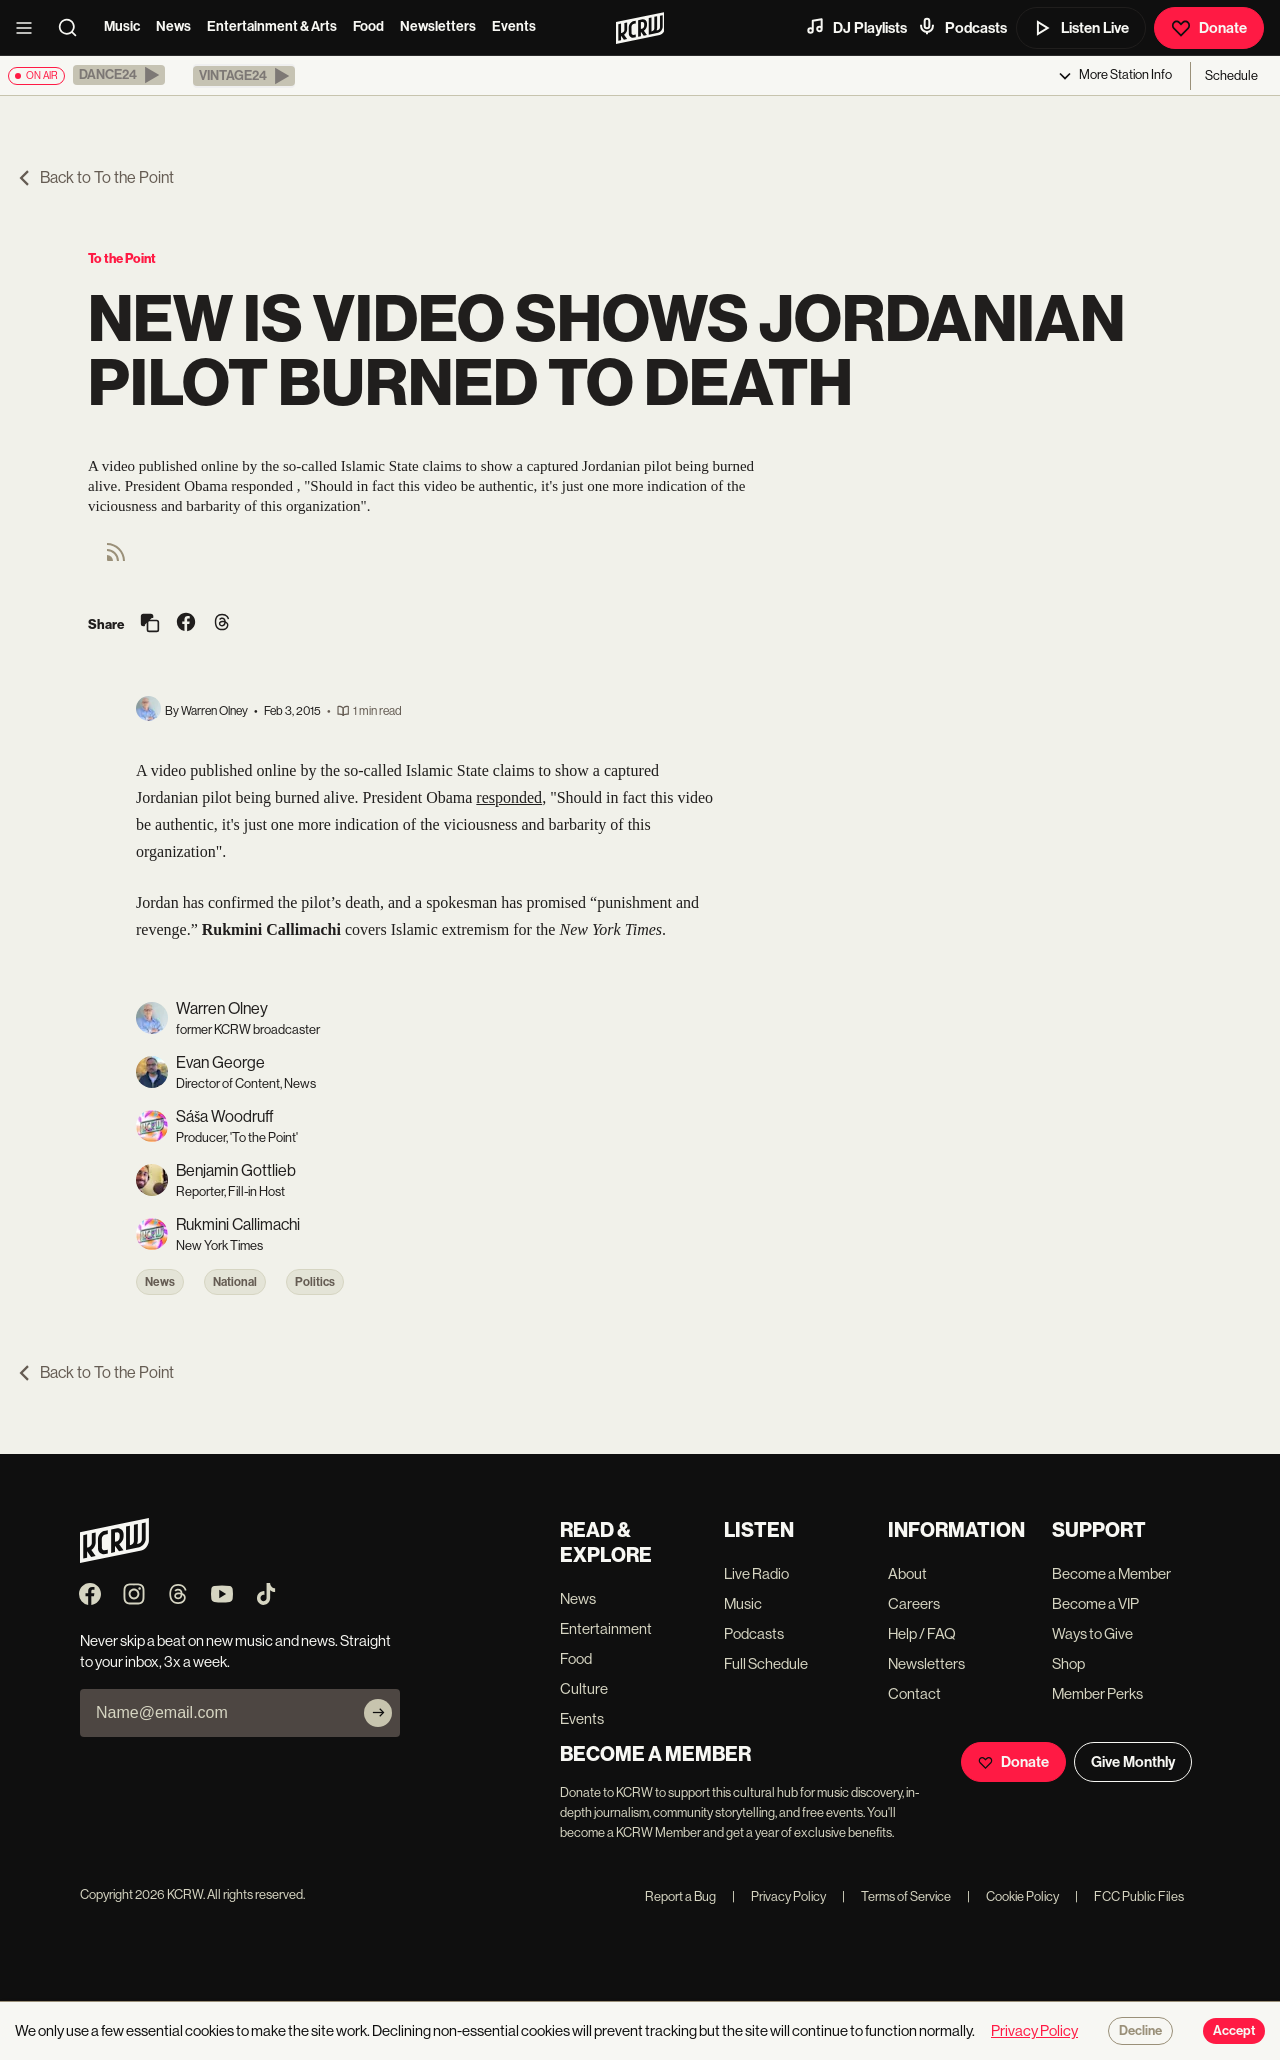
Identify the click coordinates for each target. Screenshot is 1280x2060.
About (907, 1573)
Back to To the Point (95, 177)
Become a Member (1111, 1573)
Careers (914, 1603)
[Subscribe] (378, 1713)
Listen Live (1081, 28)
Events (514, 26)
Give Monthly (1133, 1762)
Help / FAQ (922, 1633)
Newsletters (438, 26)
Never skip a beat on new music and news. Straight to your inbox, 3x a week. (235, 1651)
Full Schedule (766, 1663)
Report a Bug (680, 1896)
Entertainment (606, 1628)
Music (122, 26)
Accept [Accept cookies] (1234, 2031)
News (173, 26)
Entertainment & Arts (272, 26)
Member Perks (1097, 1693)
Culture (584, 1688)
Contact (914, 1693)
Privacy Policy (779, 1896)
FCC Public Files (1129, 1896)
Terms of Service (896, 1896)
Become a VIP (1095, 1603)
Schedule (1231, 75)
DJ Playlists (856, 27)
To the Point (122, 258)
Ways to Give (1092, 1633)
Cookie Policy (1013, 1896)
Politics (315, 1282)
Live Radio (756, 1573)
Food (368, 26)
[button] (119, 75)
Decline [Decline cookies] (1140, 2031)
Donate (1209, 28)
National (235, 1282)
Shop (1068, 1663)
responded (509, 797)
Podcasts (962, 27)
